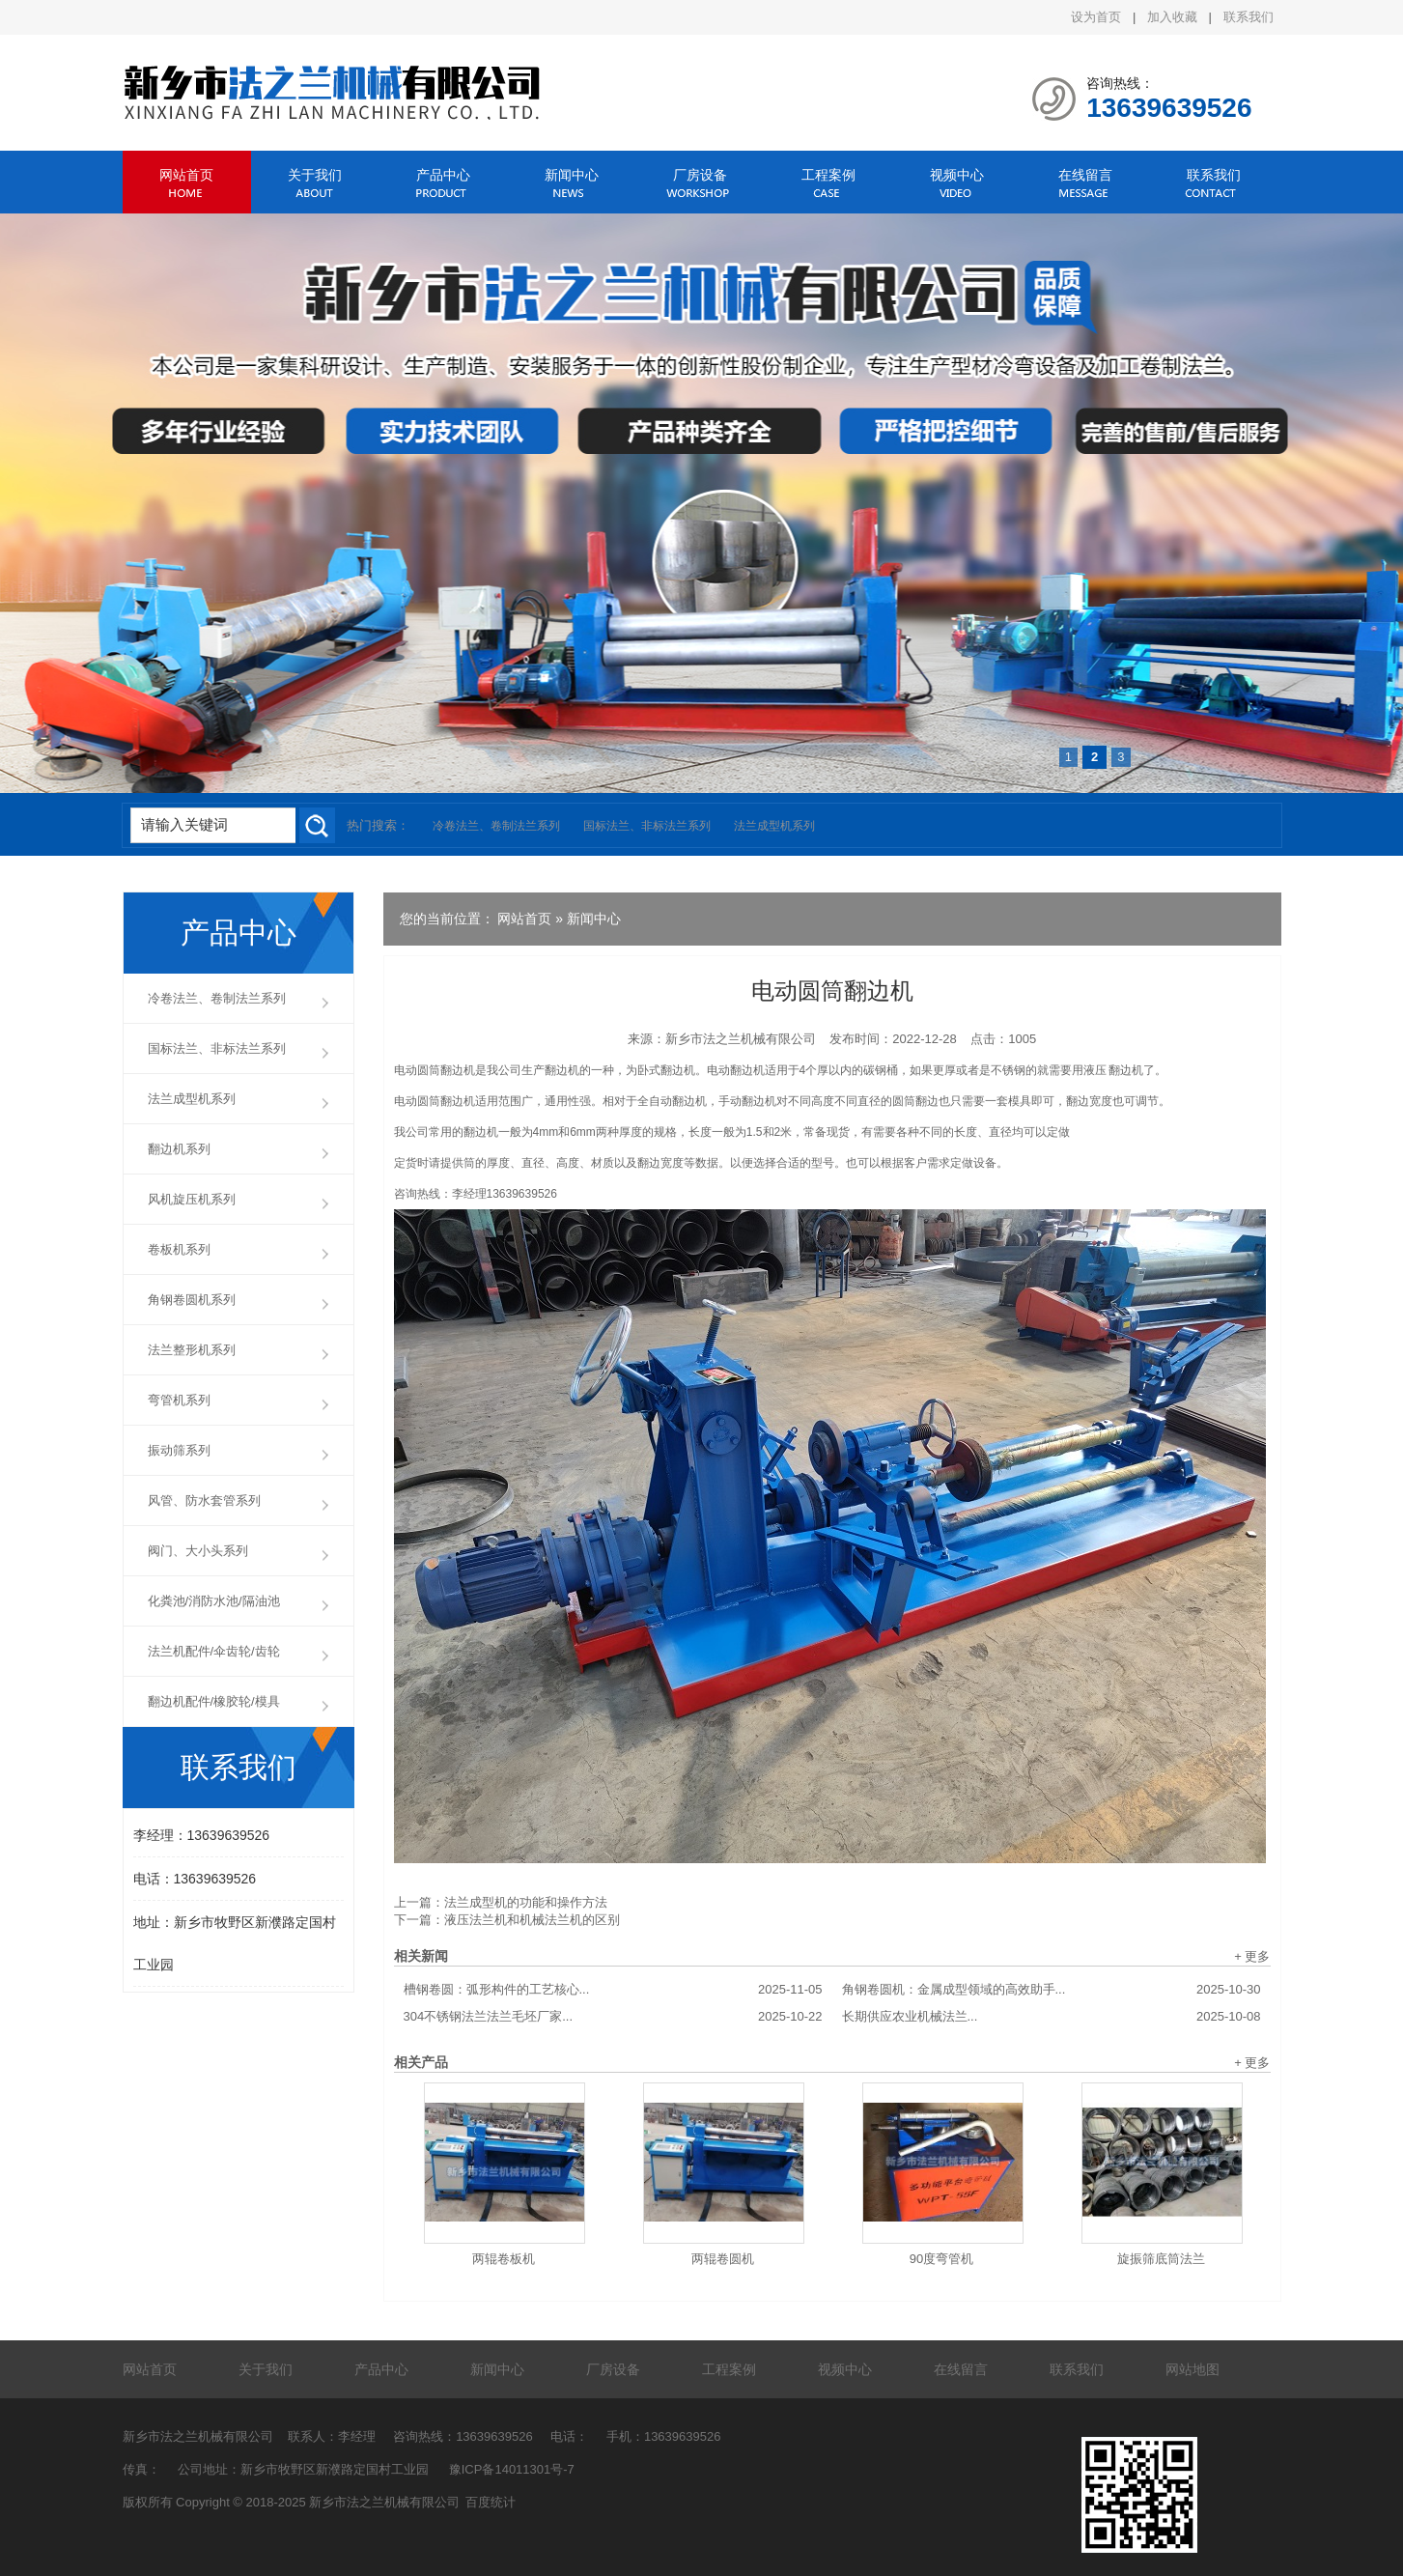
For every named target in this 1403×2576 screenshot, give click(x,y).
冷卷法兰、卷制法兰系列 (496, 826)
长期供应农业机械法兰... (1051, 2016)
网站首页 (186, 175)
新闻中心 (572, 175)
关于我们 (315, 175)
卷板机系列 (179, 1249)
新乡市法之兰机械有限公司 (740, 1039)
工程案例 (828, 175)
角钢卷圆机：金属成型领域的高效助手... (1051, 1989)
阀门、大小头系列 (198, 1550)
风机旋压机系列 (192, 1199)
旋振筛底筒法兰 (1161, 2258)
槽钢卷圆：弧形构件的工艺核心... (613, 1989)
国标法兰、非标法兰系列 (647, 826)
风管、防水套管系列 (204, 1500)
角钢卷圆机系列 (192, 1299)
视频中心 (957, 175)
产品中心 (443, 175)
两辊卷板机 (503, 2258)
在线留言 (1085, 175)
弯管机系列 (179, 1400)
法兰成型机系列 (774, 826)
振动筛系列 (179, 1450)
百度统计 (490, 2502)
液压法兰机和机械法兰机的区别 (532, 1919)
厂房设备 (700, 175)
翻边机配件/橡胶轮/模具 (214, 1701)
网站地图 (1192, 2369)
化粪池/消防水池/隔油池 (214, 1601)
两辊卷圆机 (722, 2258)
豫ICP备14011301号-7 (512, 2469)
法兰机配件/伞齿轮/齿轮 (214, 1651)
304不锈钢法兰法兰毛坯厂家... (613, 2016)
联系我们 (1248, 17)
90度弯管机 (941, 2258)
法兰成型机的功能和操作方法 (525, 1902)
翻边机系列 (179, 1149)
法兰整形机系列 (192, 1350)
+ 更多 (1252, 1956)
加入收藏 (1172, 17)
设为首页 (1096, 17)
